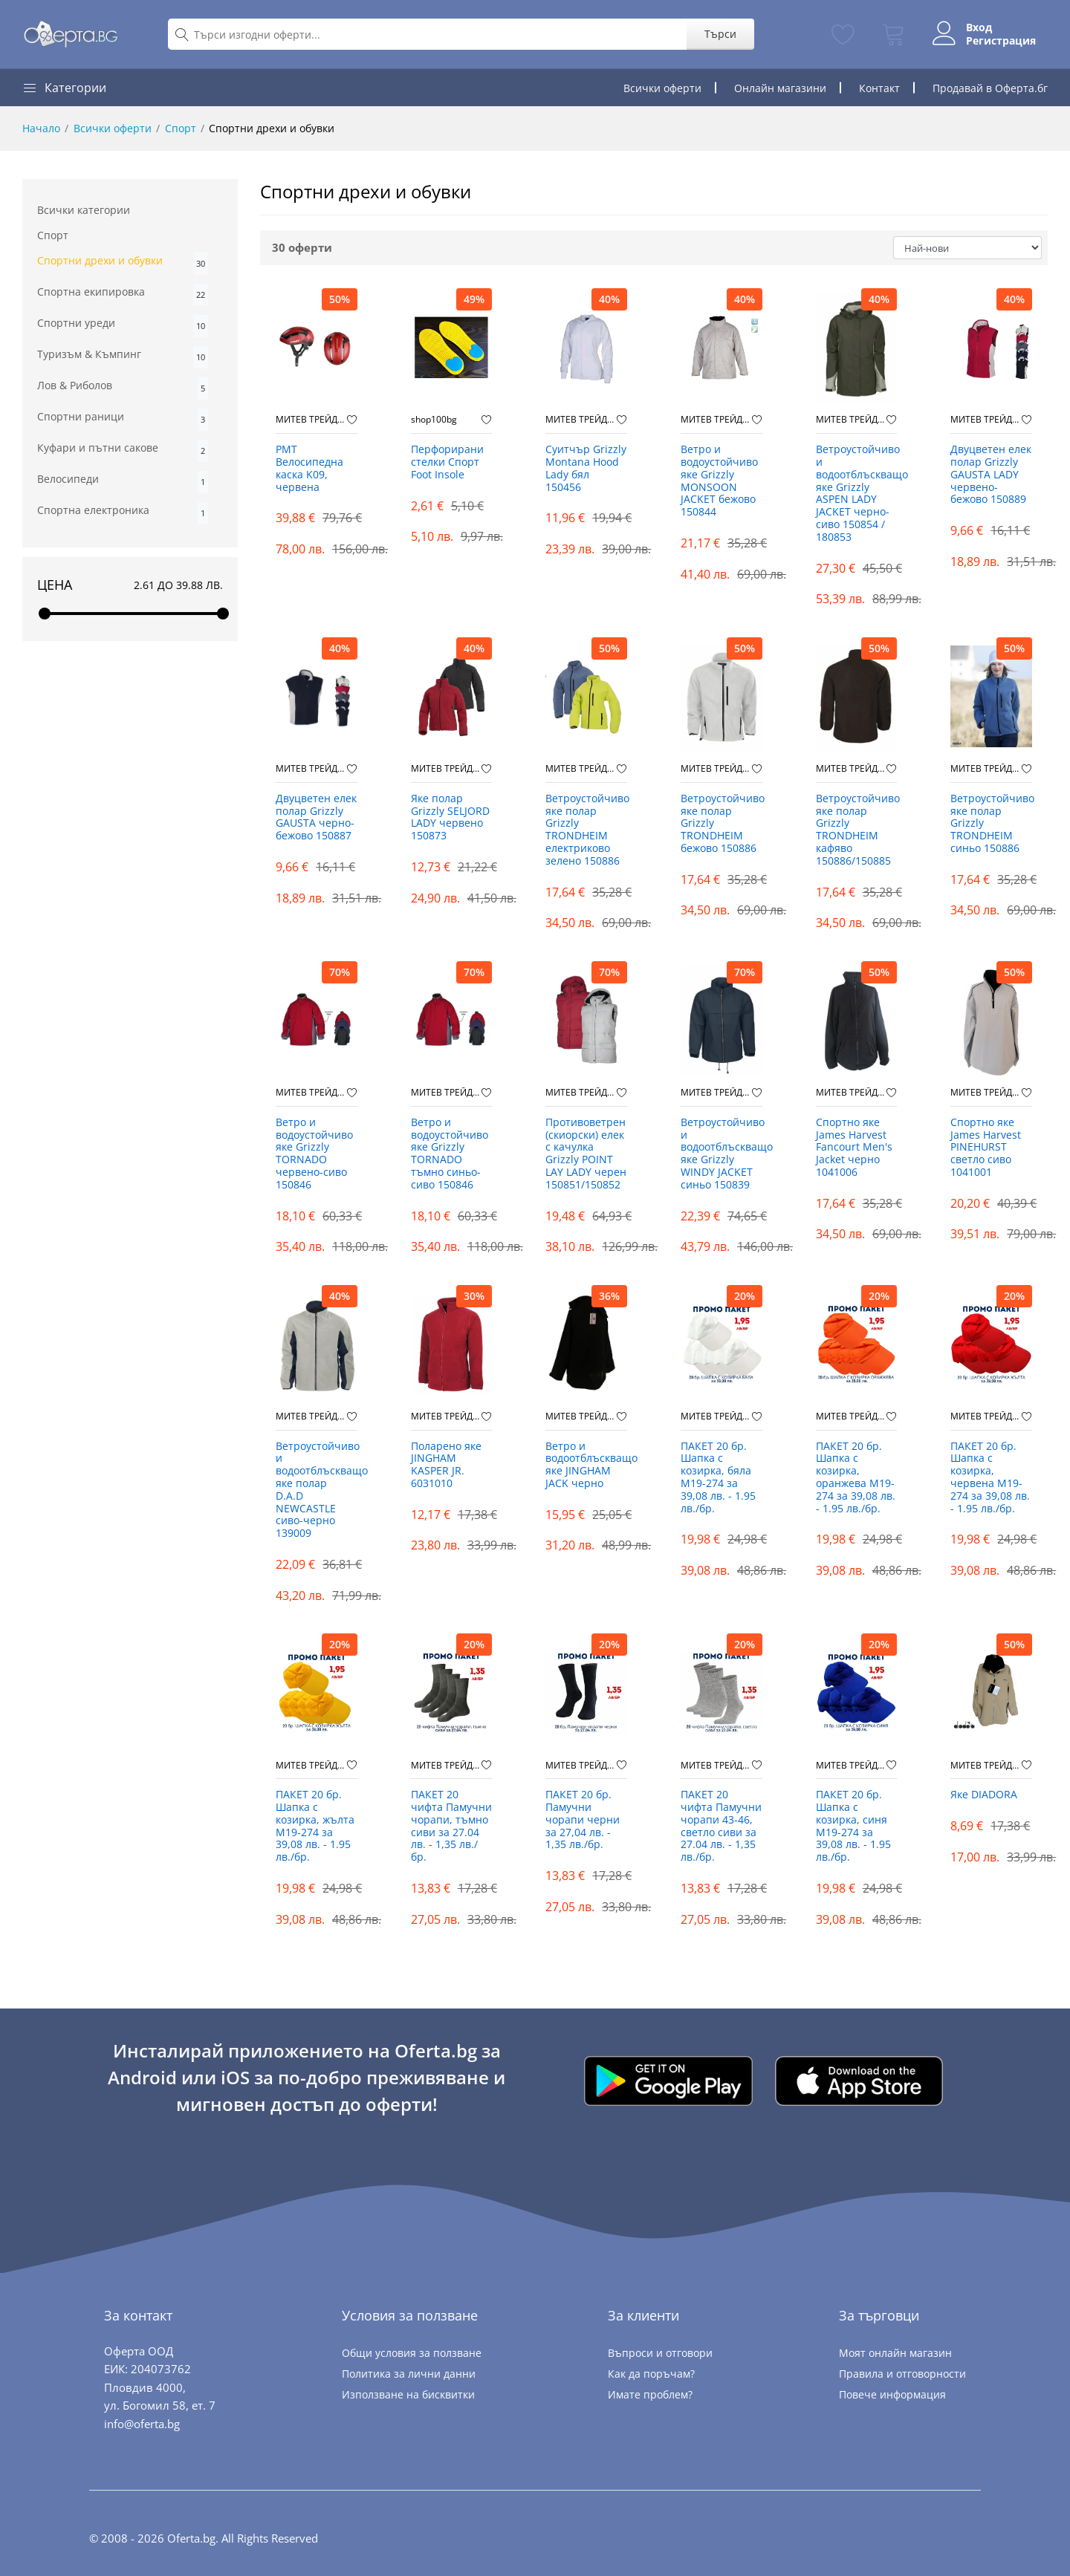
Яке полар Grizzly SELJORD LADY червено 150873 (450, 817)
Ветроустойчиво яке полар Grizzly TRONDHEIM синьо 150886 (991, 824)
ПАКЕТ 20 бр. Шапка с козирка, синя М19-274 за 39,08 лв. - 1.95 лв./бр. (853, 1826)
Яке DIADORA (983, 1795)
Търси (720, 34)
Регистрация (1001, 41)
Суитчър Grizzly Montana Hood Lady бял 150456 (585, 468)
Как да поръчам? (651, 2374)
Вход (979, 27)
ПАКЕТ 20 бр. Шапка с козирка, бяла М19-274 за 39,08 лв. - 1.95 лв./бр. (718, 1477)
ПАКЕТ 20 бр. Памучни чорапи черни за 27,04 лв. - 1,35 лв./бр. (582, 1820)
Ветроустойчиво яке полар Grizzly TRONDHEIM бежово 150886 (721, 824)
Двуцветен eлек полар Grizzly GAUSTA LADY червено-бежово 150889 (990, 474)
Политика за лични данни (409, 2374)
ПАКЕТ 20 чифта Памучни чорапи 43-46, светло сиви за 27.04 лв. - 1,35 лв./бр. (721, 1826)
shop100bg (434, 419)
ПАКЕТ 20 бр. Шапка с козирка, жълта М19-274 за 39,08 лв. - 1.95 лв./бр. (315, 1826)
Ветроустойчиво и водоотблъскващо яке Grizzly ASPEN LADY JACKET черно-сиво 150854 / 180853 (857, 493)
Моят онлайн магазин (895, 2353)
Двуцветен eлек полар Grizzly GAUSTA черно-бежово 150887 (316, 817)
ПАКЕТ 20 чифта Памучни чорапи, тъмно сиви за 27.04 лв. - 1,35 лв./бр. (451, 1826)
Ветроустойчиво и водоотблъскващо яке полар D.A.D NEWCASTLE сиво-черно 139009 (316, 1490)
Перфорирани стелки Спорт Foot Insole (447, 462)
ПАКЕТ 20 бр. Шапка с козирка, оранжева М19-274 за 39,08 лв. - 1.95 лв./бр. (855, 1477)
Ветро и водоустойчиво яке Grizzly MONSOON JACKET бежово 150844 (719, 480)
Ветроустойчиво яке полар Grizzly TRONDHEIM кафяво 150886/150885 (857, 830)
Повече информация (892, 2394)
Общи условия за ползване (412, 2353)
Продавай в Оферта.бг (990, 88)
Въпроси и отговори (660, 2353)
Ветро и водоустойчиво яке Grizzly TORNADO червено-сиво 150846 (314, 1153)
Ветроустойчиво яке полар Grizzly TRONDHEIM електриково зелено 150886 (586, 830)
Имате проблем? (650, 2394)
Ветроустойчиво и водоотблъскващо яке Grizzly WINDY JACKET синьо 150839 (721, 1153)
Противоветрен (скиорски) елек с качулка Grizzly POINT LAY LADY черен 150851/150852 (585, 1153)
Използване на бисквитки (408, 2394)
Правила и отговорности (902, 2374)
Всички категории (83, 210)
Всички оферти (662, 88)
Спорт (180, 128)
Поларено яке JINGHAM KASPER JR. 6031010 (446, 1465)
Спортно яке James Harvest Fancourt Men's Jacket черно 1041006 (854, 1147)
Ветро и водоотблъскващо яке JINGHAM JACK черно (586, 1465)
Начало (41, 128)
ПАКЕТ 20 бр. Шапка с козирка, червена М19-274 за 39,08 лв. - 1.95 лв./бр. (990, 1477)
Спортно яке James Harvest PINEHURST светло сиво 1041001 (985, 1147)
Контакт (879, 88)
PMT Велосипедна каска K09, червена (309, 468)
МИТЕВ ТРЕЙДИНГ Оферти (311, 419)
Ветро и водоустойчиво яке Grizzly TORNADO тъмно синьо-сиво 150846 (449, 1153)
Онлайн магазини (780, 88)
